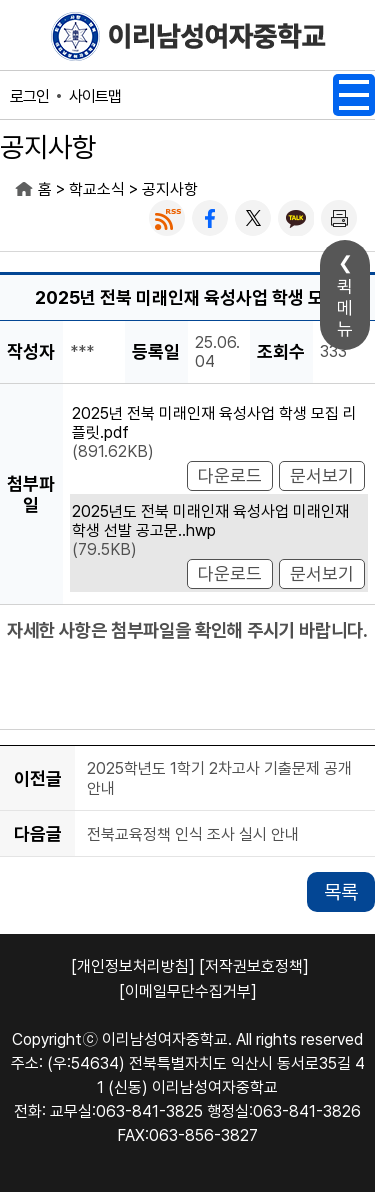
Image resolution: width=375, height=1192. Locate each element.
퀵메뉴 (345, 307)
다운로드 (230, 475)
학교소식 (97, 189)
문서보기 (322, 475)
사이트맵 (95, 96)
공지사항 (170, 189)
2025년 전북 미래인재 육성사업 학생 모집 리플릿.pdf (214, 423)
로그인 (29, 96)
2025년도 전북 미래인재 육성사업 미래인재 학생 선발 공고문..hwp (210, 521)
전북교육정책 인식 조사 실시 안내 (193, 834)
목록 (341, 892)
